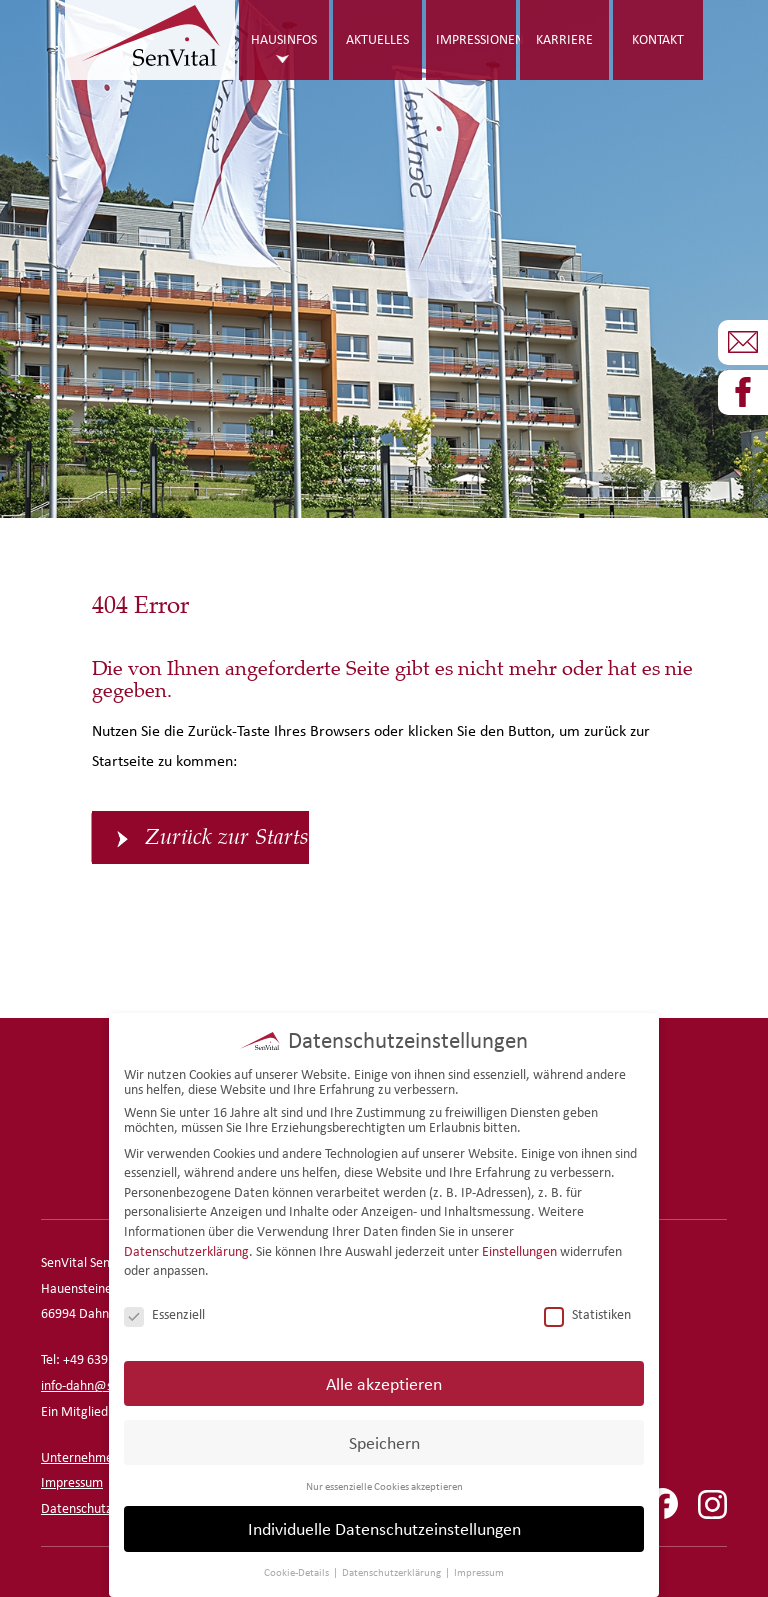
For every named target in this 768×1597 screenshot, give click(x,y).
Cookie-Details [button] (297, 1570)
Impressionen (476, 39)
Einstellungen (519, 1248)
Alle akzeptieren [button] (384, 1380)
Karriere (564, 39)
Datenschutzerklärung (186, 1248)
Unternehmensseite (96, 1457)
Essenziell (164, 1312)
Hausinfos (284, 39)
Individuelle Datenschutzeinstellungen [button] (384, 1526)
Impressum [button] (479, 1570)
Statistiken (587, 1312)
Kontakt (658, 39)
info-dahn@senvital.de (104, 1385)
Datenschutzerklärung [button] (392, 1570)
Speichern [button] (384, 1439)
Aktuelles (377, 39)
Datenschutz (76, 1508)
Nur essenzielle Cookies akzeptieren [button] (384, 1483)
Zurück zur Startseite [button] (227, 837)
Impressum (72, 1482)
